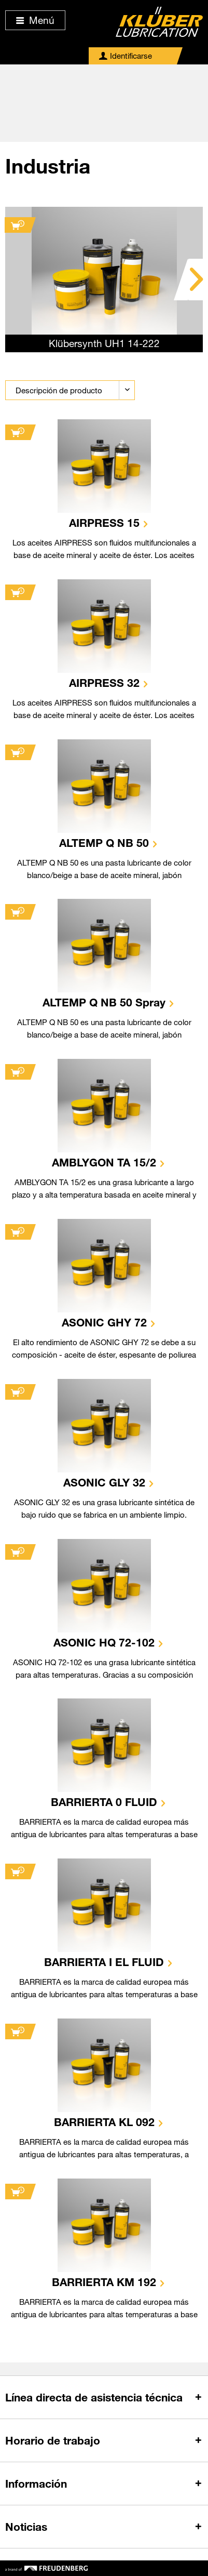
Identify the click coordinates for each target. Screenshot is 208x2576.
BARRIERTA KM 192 (104, 2282)
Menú (35, 20)
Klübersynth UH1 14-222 (104, 343)
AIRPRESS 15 (104, 522)
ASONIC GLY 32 (104, 1482)
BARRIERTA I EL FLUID (104, 1962)
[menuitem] (125, 55)
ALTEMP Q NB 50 (104, 842)
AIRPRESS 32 (104, 682)
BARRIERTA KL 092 (104, 2122)
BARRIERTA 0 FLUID (104, 1802)
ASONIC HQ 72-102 (104, 1642)
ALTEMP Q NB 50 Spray (104, 1002)
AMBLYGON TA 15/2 (104, 1162)
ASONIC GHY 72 (104, 1322)
